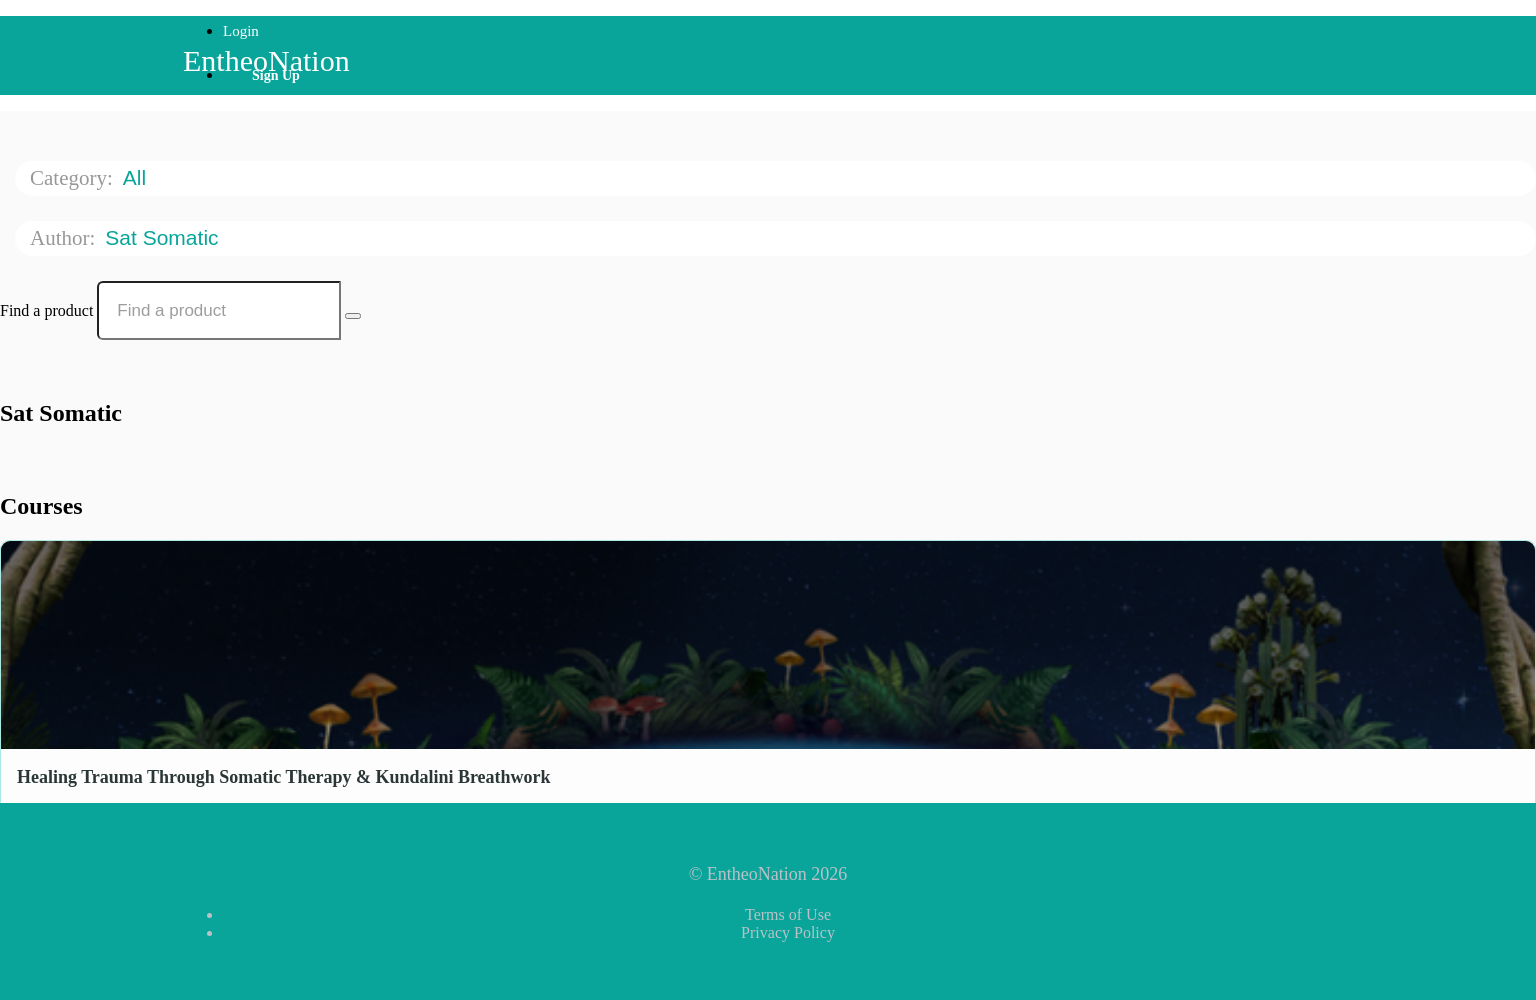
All (137, 177)
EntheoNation (266, 60)
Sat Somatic (164, 237)
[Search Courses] (353, 316)
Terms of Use (788, 914)
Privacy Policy (788, 932)
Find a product (46, 310)
